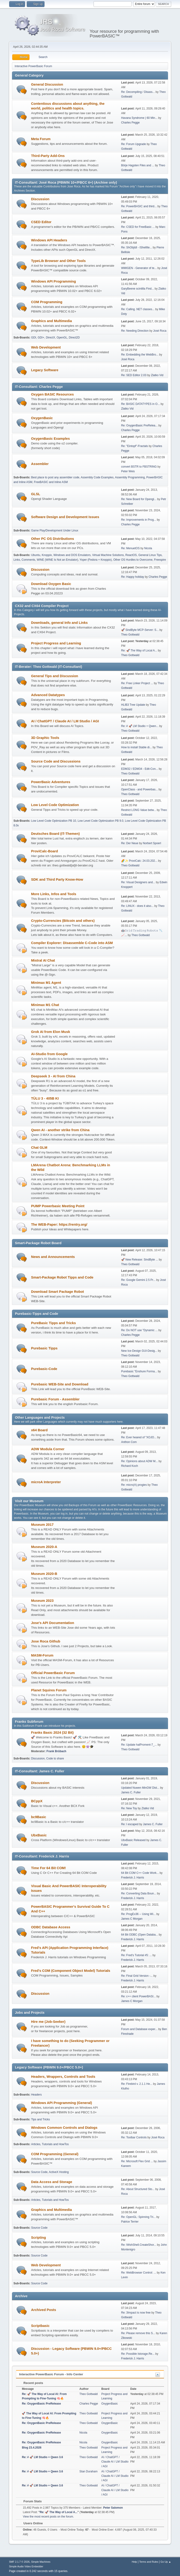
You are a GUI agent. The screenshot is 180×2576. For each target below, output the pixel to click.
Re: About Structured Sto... (138, 2189)
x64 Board (39, 1430)
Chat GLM (39, 1147)
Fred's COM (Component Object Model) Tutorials (70, 1971)
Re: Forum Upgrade (133, 144)
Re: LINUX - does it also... (137, 906)
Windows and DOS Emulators (72, 555)
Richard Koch (129, 1466)
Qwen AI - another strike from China (60, 1130)
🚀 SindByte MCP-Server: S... (140, 630)
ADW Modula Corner (47, 1449)
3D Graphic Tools (45, 738)
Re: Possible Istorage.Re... (138, 2353)
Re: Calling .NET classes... (137, 309)
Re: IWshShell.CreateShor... (138, 2244)
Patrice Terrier (130, 2221)
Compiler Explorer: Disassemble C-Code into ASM (72, 943)
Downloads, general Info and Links (59, 623)
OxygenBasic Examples (50, 438)
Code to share (55, 1758)
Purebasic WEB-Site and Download (59, 1384)
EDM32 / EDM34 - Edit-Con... (139, 768)
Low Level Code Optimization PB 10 (53, 820)
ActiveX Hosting (59, 2172)
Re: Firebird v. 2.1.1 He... (136, 2084)
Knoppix (47, 555)
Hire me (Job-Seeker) (48, 2022)
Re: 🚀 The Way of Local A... (139, 650)
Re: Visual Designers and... (138, 882)
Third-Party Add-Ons (48, 156)
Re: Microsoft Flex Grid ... (137, 2161)
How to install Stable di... (136, 747)
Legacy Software (44, 370)
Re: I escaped (130, 1824)
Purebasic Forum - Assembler (55, 1399)
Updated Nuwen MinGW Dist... (140, 1787)
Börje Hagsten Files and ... (137, 165)
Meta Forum (40, 139)
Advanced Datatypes (48, 695)
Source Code (39, 2172)
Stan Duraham (88, 2471)
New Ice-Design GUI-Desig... (139, 1350)
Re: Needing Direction (135, 330)
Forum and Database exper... (139, 2029)
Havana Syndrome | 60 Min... (139, 118)
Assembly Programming (130, 477)
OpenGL (62, 337)
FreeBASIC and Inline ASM (51, 482)
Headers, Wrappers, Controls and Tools (63, 2076)
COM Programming (46, 302)
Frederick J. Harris (132, 1877)
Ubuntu (35, 555)
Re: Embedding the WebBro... (139, 354)
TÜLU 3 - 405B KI (45, 1098)
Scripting (38, 2237)
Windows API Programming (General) (61, 2103)
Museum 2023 (42, 1600)
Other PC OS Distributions (52, 539)
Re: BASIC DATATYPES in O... (140, 404)
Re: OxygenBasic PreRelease (41, 2403)
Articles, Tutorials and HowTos (50, 2144)
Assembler (40, 464)
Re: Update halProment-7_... (139, 1744)
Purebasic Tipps (44, 1348)
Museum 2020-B (44, 1574)
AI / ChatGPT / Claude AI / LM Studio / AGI (65, 721)
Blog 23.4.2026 (31, 2447)
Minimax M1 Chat (45, 1005)
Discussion (40, 199)
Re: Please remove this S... (138, 2333)
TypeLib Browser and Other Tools (58, 261)
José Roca (159, 330)
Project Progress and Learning (56, 643)
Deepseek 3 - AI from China (53, 1076)
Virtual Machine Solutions (108, 555)
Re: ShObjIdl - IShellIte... (136, 247)
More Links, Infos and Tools (53, 894)
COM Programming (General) (54, 2154)
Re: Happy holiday (132, 576)
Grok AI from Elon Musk (50, 1032)
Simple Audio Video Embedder (26, 2566)
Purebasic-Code (44, 1369)
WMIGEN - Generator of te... (139, 268)
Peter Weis (128, 471)
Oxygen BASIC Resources (52, 394)
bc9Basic (38, 1817)
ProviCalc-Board (44, 851)
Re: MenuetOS (130, 548)
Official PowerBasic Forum (53, 1673)
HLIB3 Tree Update (133, 704)
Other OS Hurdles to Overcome (132, 559)
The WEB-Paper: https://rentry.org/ (59, 1224)
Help (134, 2561)
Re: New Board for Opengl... (139, 499)
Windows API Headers (49, 240)
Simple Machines (40, 2561)
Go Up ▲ (166, 2561)
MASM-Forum (42, 1655)
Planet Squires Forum (48, 1690)
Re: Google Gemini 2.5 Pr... (138, 1280)
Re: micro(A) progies (134, 1484)
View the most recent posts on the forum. (48, 2516)
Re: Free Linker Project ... (137, 683)
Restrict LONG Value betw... (138, 810)
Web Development (46, 347)
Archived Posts (43, 2310)
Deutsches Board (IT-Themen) (55, 834)
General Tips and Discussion (54, 676)
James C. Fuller (131, 1792)
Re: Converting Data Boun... (138, 1893)
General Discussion (47, 84)
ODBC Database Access (50, 1927)
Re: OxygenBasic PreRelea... (139, 425)
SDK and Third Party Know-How (57, 879)
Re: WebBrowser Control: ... (138, 2272)
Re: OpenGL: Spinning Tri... (138, 2217)
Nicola (148, 548)
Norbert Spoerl (152, 843)
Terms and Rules (148, 2561)
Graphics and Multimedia (51, 321)
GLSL (35, 494)
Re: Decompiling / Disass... (138, 92)
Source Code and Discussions (55, 761)
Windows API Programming (53, 281)
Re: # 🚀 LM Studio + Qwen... (139, 726)
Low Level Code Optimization (55, 805)
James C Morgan (131, 1918)
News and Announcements (53, 1257)
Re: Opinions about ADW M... (139, 1461)
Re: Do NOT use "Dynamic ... (139, 1330)
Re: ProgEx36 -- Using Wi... (138, 1914)
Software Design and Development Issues (65, 517)
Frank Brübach (56, 1751)
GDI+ (41, 337)
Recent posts (31, 2383)
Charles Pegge (130, 122)
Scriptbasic (40, 2326)
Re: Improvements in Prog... (138, 519)
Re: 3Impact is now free (136, 2312)
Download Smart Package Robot (57, 1291)
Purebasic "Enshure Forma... (139, 1371)
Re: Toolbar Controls (134, 2137)
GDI (33, 337)
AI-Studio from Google (49, 1054)
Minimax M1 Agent (46, 983)
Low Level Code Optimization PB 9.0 (100, 820)
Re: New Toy (129, 1808)
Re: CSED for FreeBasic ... (138, 227)
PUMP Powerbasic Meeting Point (57, 1206)
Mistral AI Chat (43, 960)
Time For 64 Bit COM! (48, 1868)
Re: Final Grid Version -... (137, 1975)
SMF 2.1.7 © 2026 (19, 2561)
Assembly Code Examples (97, 477)
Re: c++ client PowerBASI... (138, 1996)
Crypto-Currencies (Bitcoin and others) (62, 921)
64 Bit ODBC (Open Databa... (139, 1934)
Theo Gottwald (130, 634)
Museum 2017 (42, 1524)
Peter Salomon (113, 2507)
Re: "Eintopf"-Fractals (134, 446)
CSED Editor (41, 222)
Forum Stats (30, 2501)
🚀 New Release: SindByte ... (139, 1259)
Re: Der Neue (129, 843)
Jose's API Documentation (52, 1623)
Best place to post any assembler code (55, 477)
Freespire (160, 559)
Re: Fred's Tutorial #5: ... (136, 1955)
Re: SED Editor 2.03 (133, 375)
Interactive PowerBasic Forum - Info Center (51, 2374)
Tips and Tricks (40, 2119)
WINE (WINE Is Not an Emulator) (57, 559)
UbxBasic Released (133, 1840)
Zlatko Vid (157, 375)
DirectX (50, 337)
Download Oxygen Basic (51, 584)
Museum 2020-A (44, 1547)
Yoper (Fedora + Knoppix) (96, 559)
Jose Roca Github (45, 1641)
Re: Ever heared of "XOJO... (139, 1437)
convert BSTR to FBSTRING (139, 466)
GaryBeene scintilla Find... (137, 288)
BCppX (36, 1801)
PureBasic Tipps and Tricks (53, 1323)
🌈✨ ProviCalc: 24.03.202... (139, 860)
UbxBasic (39, 1835)
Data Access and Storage (51, 2182)
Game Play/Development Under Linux (54, 530)
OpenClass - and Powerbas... (139, 789)
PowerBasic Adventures (50, 782)
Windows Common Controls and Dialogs (64, 2127)
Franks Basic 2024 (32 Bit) (52, 1732)
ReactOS (131, 555)
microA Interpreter (46, 1482)
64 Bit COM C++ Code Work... (140, 1873)
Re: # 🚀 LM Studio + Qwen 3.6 (42, 2457)
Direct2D (74, 337)
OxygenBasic (42, 418)
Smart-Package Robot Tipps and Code (62, 1277)
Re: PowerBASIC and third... (139, 206)
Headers (36, 2094)
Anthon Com (129, 1442)
